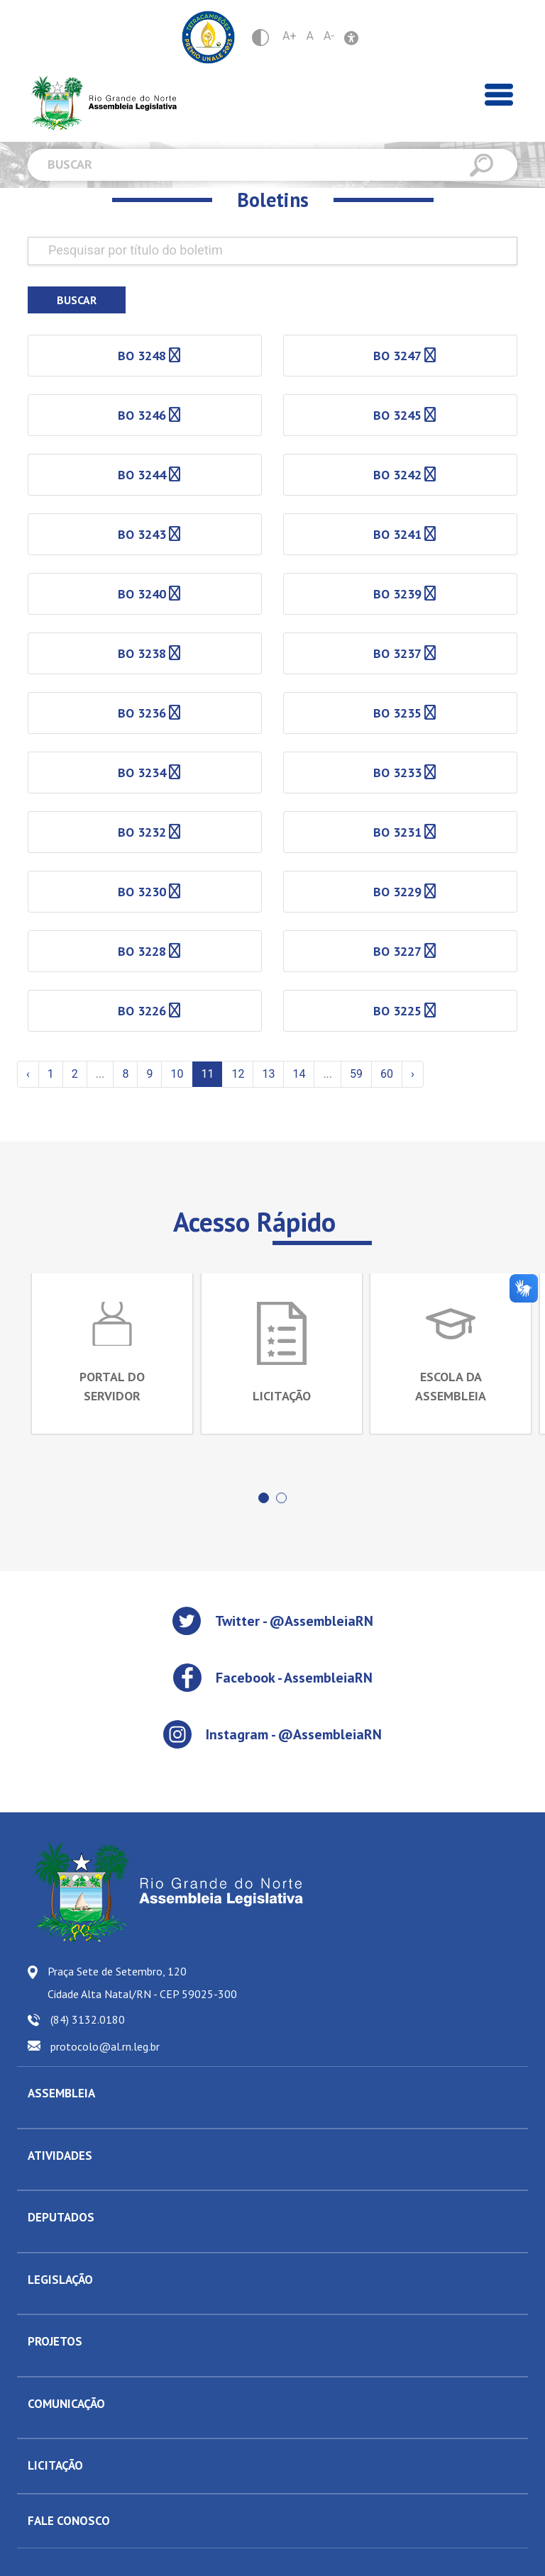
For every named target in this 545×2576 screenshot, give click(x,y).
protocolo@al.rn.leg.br (105, 2045)
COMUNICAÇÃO (66, 2403)
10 (176, 1074)
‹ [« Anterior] (28, 1074)
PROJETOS (55, 2340)
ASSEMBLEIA (61, 2092)
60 (386, 1074)
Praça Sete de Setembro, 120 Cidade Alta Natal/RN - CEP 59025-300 (142, 1982)
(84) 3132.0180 (87, 2018)
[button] (263, 1497)
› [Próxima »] (412, 1074)
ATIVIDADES (60, 2155)
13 (268, 1074)
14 (298, 1074)
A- (329, 36)
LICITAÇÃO (55, 2464)
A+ (289, 36)
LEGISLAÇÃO (60, 2279)
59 (356, 1074)
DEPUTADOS (61, 2216)
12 (237, 1074)
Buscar (77, 300)
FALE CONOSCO (69, 2520)
